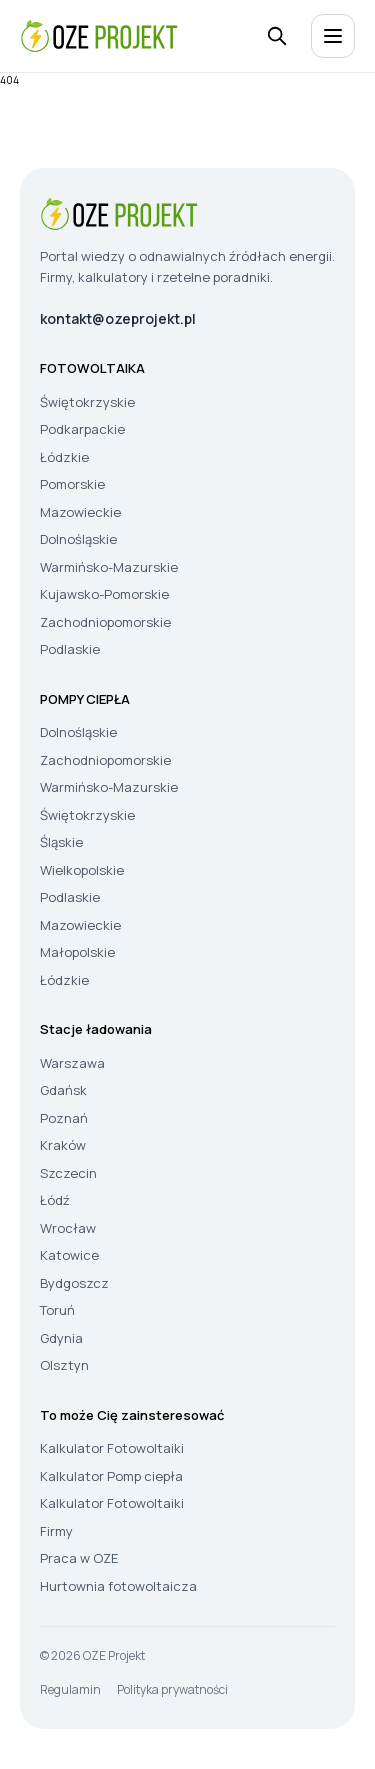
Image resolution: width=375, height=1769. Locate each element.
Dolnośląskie (78, 539)
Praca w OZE (79, 1558)
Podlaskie (70, 649)
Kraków (63, 1145)
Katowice (69, 1255)
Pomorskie (72, 484)
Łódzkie (64, 457)
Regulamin (70, 1689)
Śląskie (61, 842)
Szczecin (68, 1173)
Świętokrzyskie (87, 402)
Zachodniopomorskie (105, 622)
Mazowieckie (80, 512)
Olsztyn (64, 1365)
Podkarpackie (82, 429)
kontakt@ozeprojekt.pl (118, 318)
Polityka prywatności (172, 1689)
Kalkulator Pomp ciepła (111, 1476)
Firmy (56, 1531)
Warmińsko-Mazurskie (109, 567)
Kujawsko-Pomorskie (104, 594)
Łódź (55, 1200)
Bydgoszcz (74, 1283)
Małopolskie (77, 952)
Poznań (64, 1118)
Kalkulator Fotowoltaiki (112, 1448)
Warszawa (72, 1063)
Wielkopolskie (82, 870)
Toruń (57, 1310)
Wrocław (68, 1228)
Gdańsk (63, 1090)
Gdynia (61, 1338)
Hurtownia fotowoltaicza (118, 1586)
